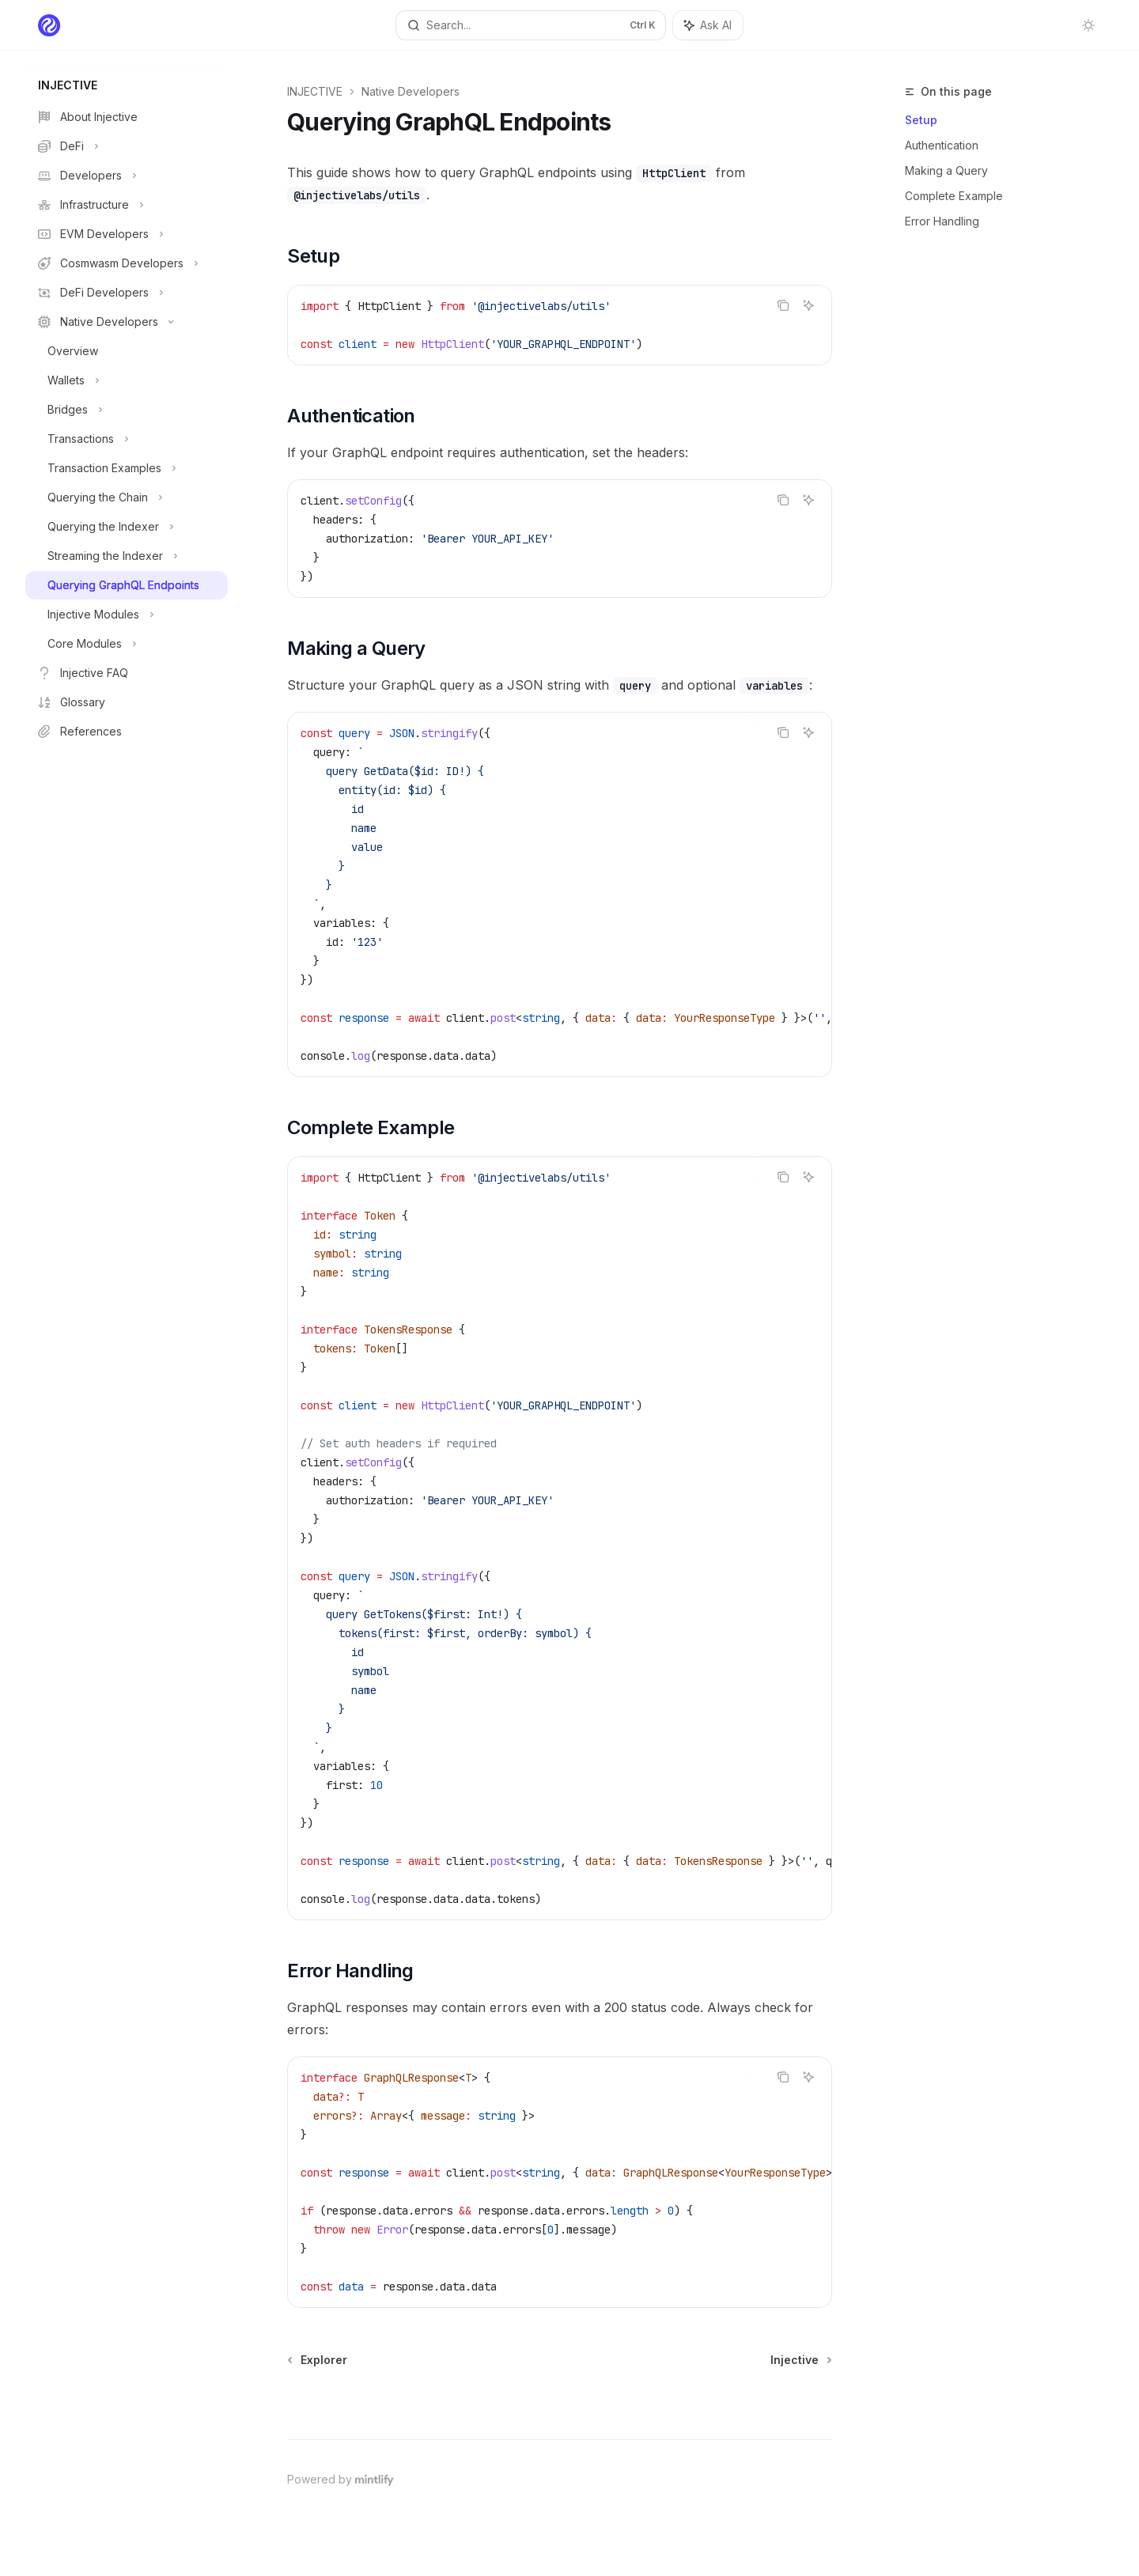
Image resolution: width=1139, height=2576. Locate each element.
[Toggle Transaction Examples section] (126, 468)
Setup (921, 120)
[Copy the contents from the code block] (783, 305)
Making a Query (946, 170)
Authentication (941, 145)
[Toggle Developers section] (126, 175)
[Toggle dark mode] (1088, 25)
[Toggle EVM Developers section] (126, 234)
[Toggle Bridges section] (126, 409)
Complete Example (954, 195)
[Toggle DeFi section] (126, 146)
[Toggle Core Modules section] (126, 644)
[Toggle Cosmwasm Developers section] (126, 263)
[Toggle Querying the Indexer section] (126, 527)
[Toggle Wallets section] (126, 380)
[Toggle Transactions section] (126, 439)
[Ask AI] (808, 305)
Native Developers (410, 91)
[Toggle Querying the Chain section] (126, 497)
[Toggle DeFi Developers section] (126, 292)
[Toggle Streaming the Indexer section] (126, 556)
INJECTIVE (314, 91)
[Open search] (530, 25)
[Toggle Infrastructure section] (126, 205)
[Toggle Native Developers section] (126, 322)
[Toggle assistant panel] (708, 25)
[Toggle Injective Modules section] (126, 614)
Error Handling (942, 221)
